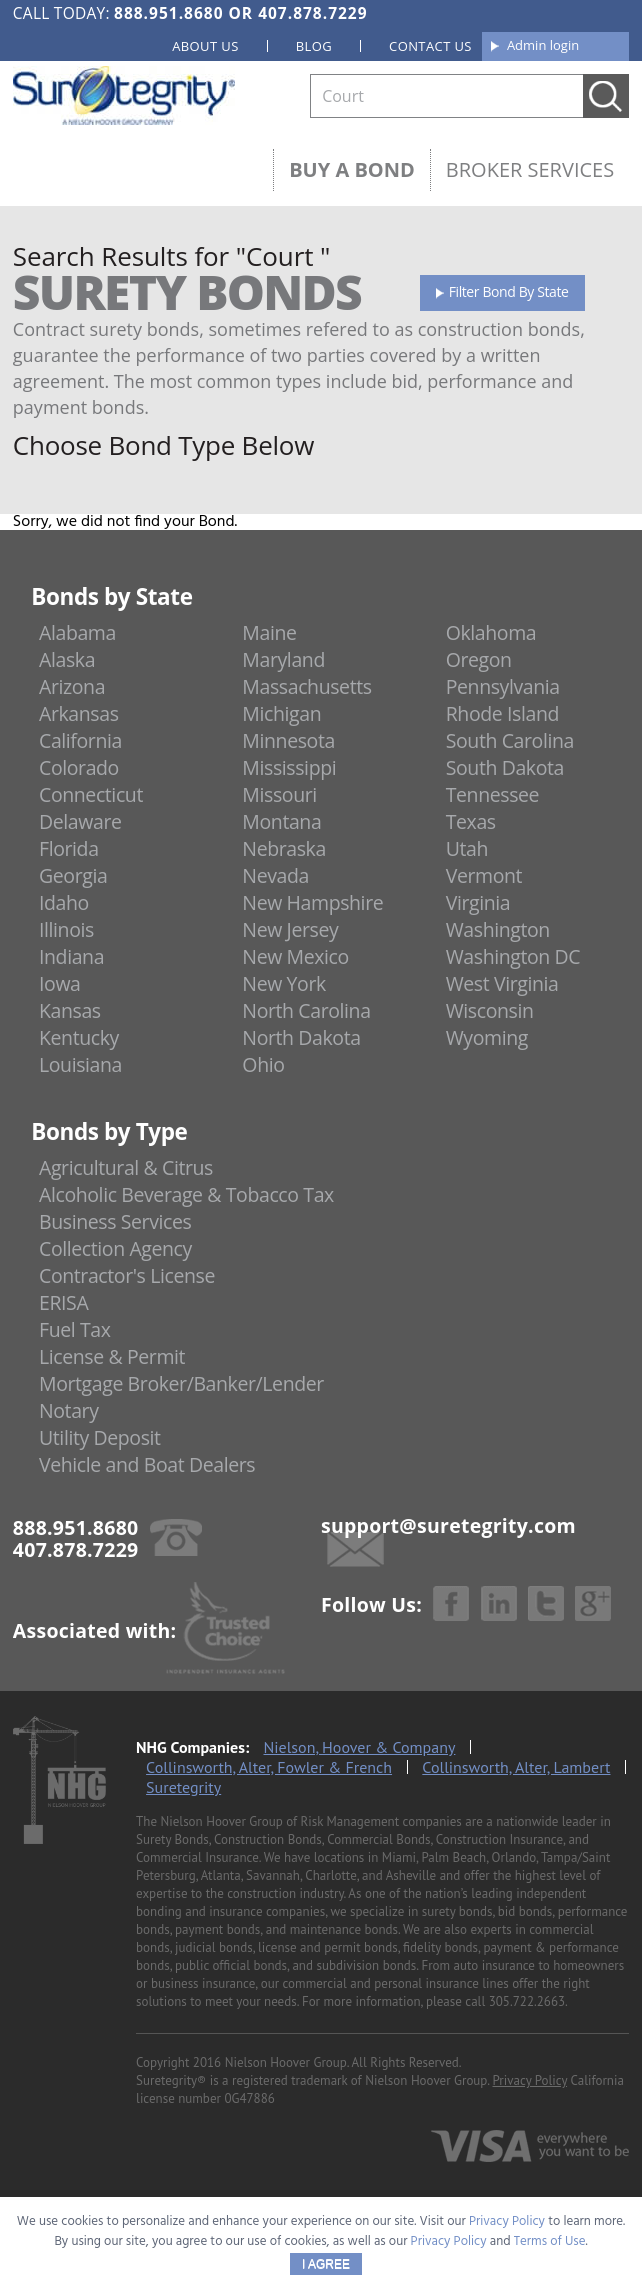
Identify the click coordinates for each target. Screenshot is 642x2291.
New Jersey (290, 929)
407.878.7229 (312, 13)
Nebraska (284, 848)
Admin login (543, 45)
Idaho (64, 902)
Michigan (281, 713)
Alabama (77, 632)
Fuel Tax (75, 1329)
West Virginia (502, 983)
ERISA (63, 1302)
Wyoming (487, 1037)
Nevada (275, 875)
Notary (69, 1410)
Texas (471, 821)
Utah (467, 848)
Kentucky (79, 1037)
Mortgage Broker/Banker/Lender (181, 1383)
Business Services (115, 1221)
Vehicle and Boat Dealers (147, 1464)
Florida (69, 848)
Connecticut (91, 794)
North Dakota (301, 1037)
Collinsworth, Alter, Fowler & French (269, 1767)
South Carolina (510, 740)
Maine (269, 632)
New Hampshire (312, 902)
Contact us (430, 46)
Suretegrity (183, 1787)
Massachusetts (306, 686)
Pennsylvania (503, 686)
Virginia (478, 902)
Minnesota (288, 740)
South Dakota (505, 767)
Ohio (263, 1064)
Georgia (73, 875)
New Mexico (295, 956)
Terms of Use (550, 2241)
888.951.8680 (168, 13)
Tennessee (492, 794)
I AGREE (326, 2264)
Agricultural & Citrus (126, 1167)
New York (283, 983)
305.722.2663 (527, 2001)
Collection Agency (115, 1248)
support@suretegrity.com (448, 1525)
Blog (314, 46)
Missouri (279, 794)
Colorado (79, 767)
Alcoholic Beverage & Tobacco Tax (186, 1194)
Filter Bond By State (509, 291)
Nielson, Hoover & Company (360, 1747)
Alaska (67, 659)
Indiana (71, 956)
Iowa (60, 983)
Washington (498, 929)
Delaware (80, 821)
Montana (281, 821)
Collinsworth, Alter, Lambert (516, 1767)
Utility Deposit (100, 1437)
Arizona (72, 686)
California (80, 740)
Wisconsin (490, 1010)
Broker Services (530, 169)
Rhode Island (502, 713)
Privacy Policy (530, 2080)
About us (205, 46)
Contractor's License (127, 1275)
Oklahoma (491, 632)
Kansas (70, 1010)
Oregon (479, 659)
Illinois (66, 929)
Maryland (283, 659)
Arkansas (79, 713)
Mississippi (289, 767)
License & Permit (112, 1356)
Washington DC (513, 956)
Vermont (484, 875)
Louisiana (80, 1064)
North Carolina (306, 1010)
